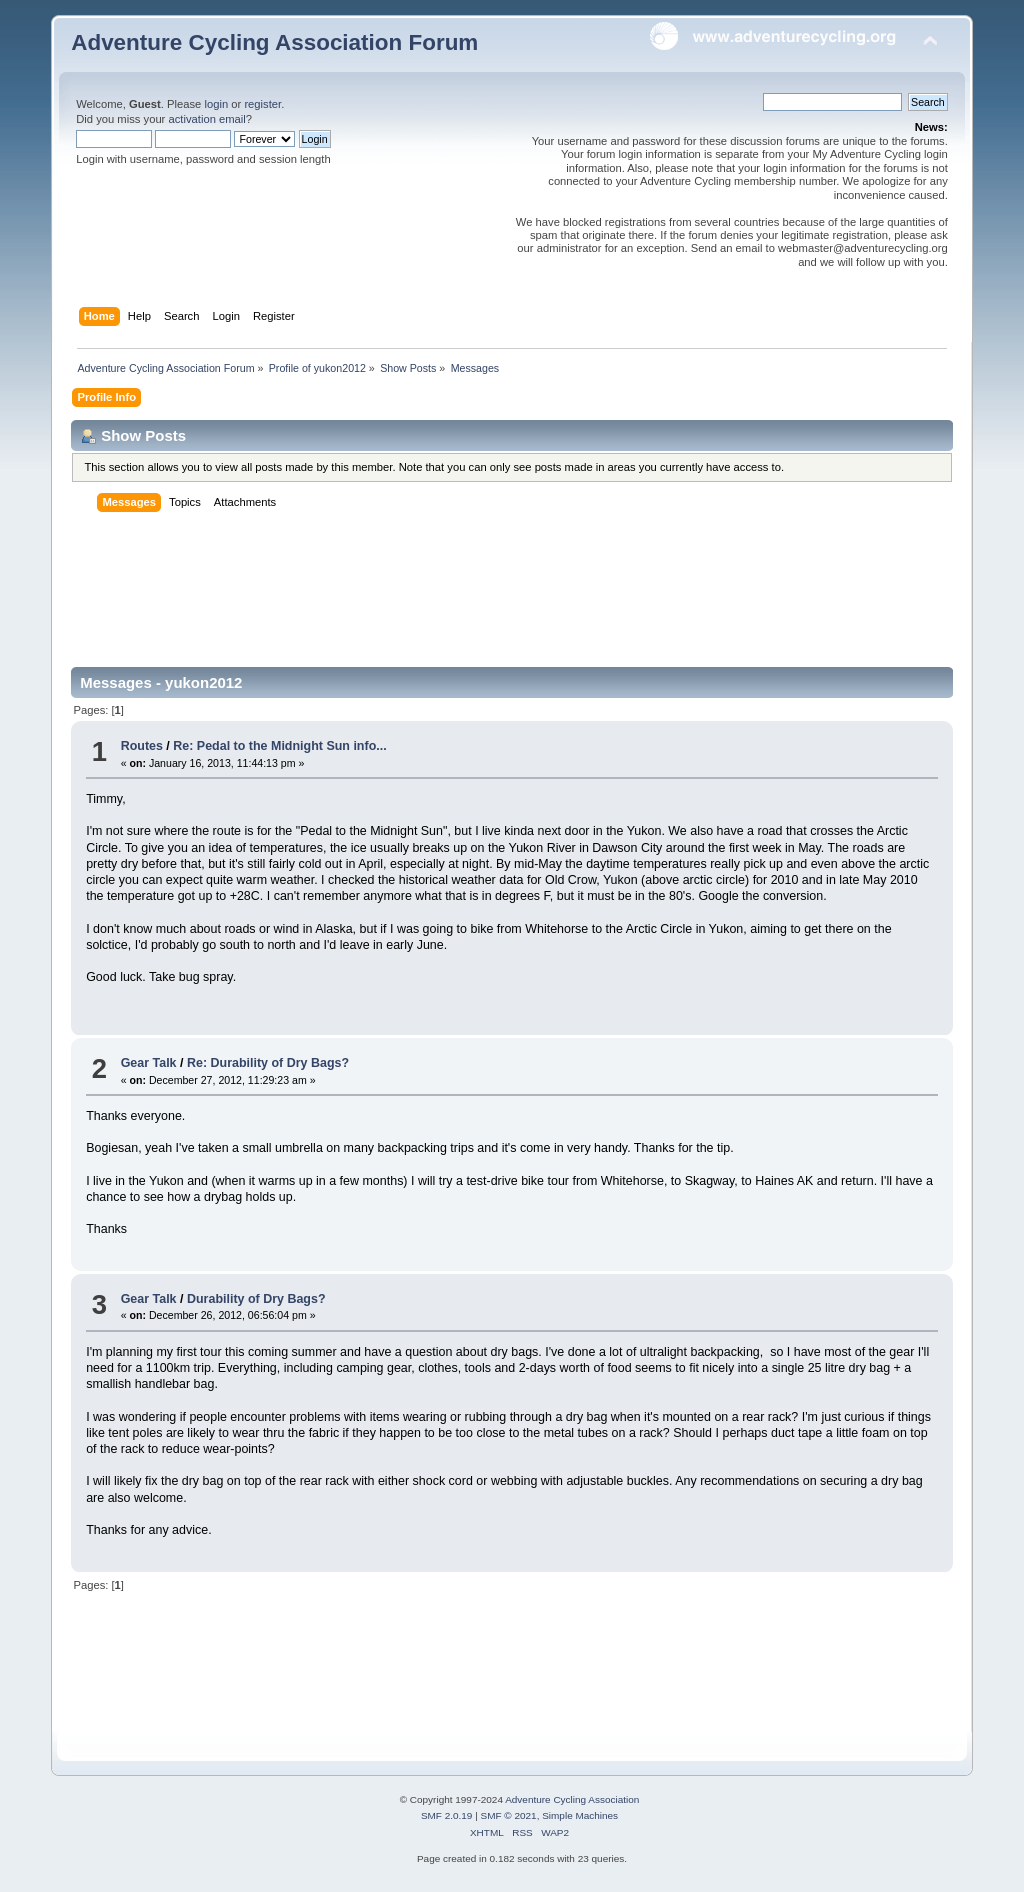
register (262, 104)
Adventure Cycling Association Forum (274, 42)
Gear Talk (149, 1063)
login (216, 104)
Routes (142, 746)
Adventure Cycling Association (572, 1799)
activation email (206, 119)
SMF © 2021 (509, 1815)
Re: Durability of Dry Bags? (268, 1063)
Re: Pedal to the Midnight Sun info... (279, 746)
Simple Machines (580, 1815)
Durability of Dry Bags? (256, 1299)
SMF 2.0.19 (447, 1815)
